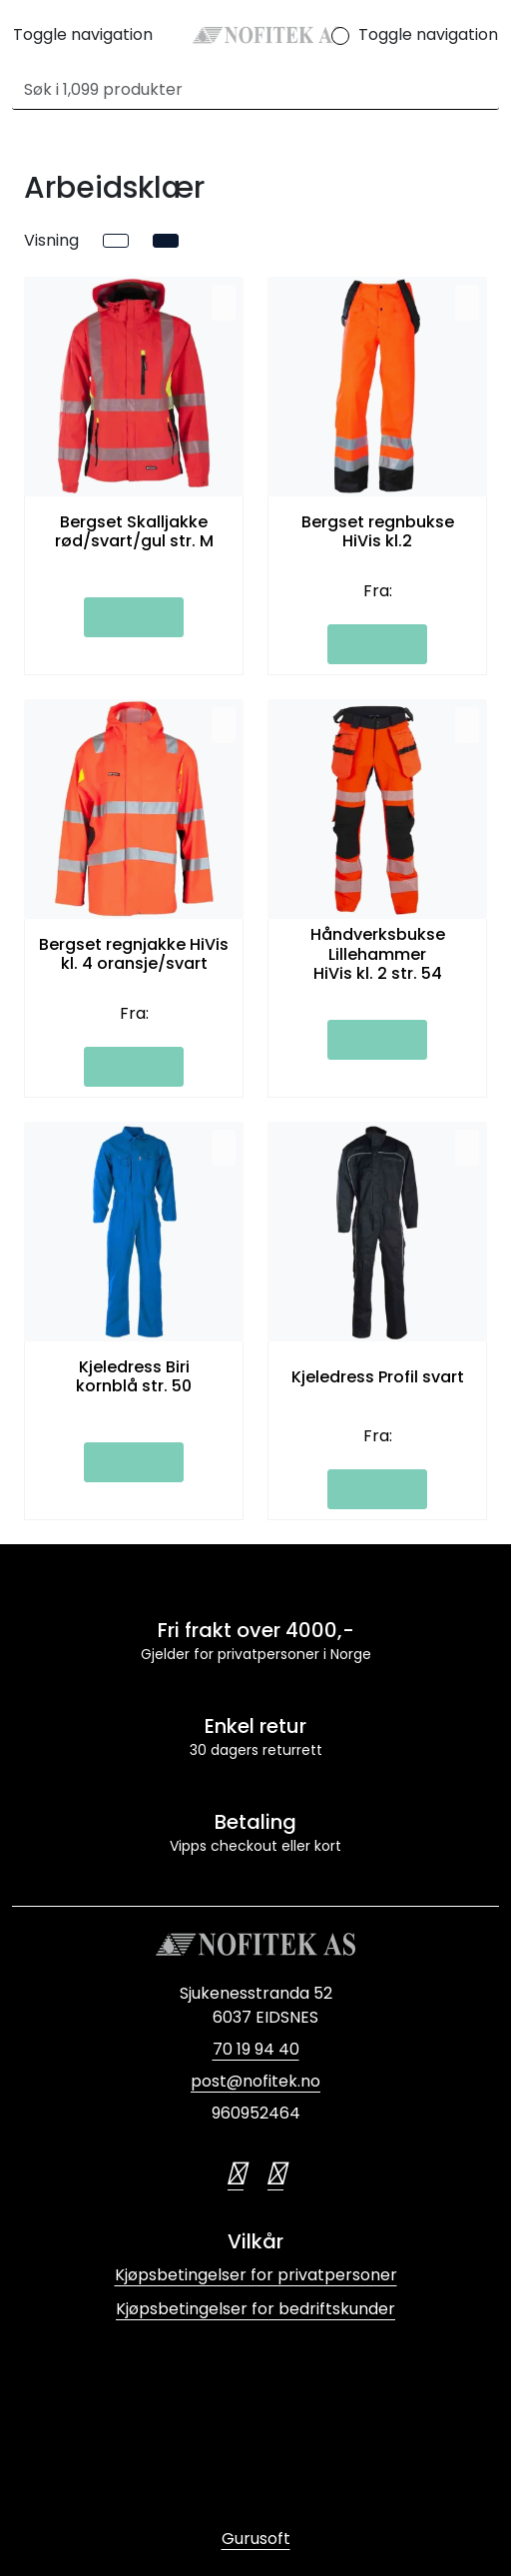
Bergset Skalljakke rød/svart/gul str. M (134, 531)
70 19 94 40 (256, 2049)
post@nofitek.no (255, 2081)
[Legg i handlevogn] (134, 617)
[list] (116, 241)
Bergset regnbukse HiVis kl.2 (377, 531)
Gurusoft (256, 2538)
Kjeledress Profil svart (377, 1376)
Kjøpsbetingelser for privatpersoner (256, 2274)
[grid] (166, 241)
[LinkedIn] (275, 2173)
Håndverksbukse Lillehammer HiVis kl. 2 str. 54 (377, 954)
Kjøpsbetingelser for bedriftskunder (255, 2308)
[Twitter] (236, 2173)
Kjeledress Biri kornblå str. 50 (134, 1376)
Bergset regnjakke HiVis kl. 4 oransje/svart (134, 954)
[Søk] (244, 90)
